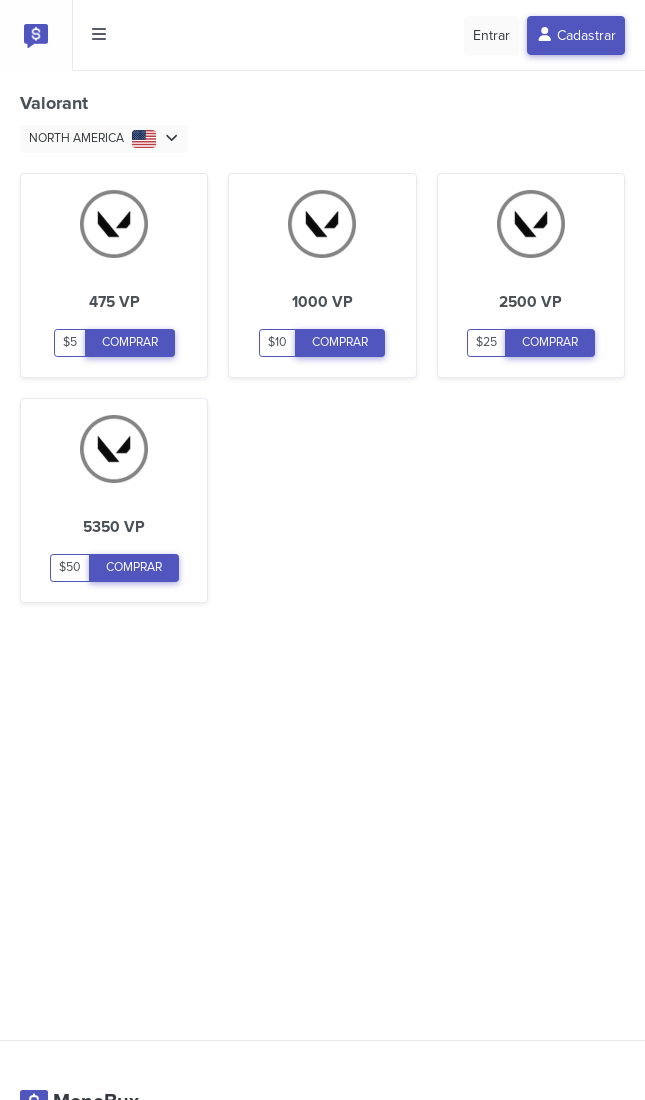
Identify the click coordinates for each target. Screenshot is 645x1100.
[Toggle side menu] (99, 35)
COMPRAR (130, 342)
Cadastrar (576, 35)
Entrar (491, 35)
